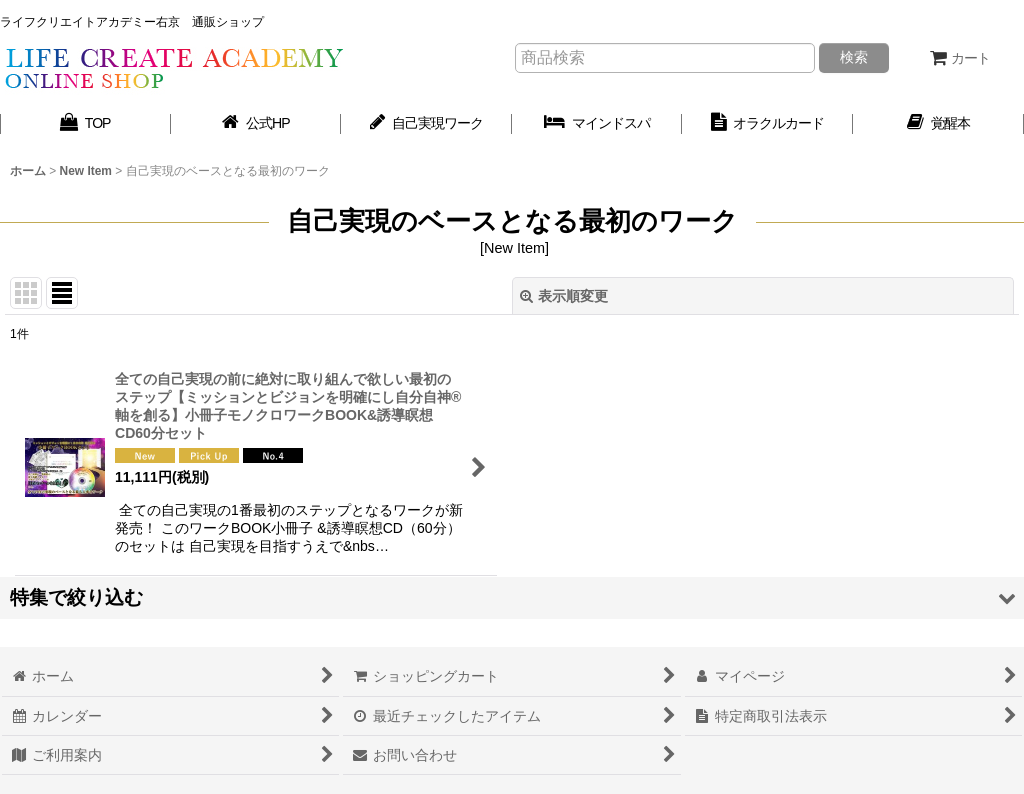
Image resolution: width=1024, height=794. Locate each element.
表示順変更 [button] (564, 296)
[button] (512, 597)
